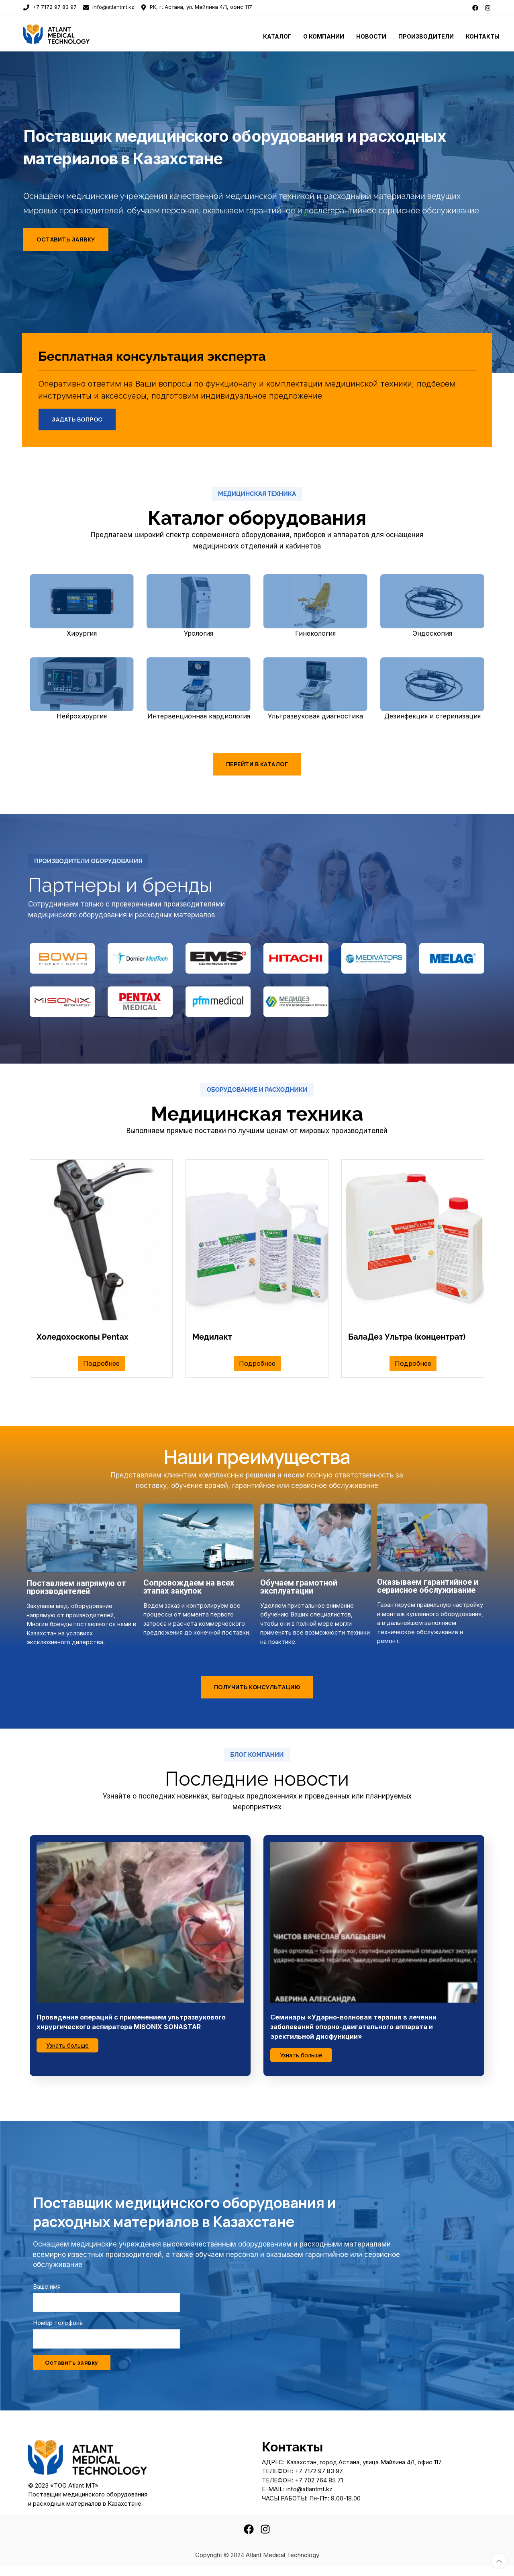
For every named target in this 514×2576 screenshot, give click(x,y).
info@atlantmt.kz (108, 7)
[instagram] (488, 7)
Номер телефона (58, 2322)
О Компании (323, 36)
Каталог (277, 36)
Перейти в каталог (257, 764)
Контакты (483, 36)
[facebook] (475, 7)
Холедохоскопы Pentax (82, 1337)
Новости (371, 36)
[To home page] (81, 33)
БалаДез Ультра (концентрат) (406, 1337)
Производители (426, 36)
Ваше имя (47, 2286)
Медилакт (212, 1337)
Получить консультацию (257, 1687)
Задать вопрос (77, 419)
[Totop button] (499, 2561)
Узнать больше (67, 2045)
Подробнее (101, 1363)
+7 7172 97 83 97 (50, 7)
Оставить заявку (66, 239)
